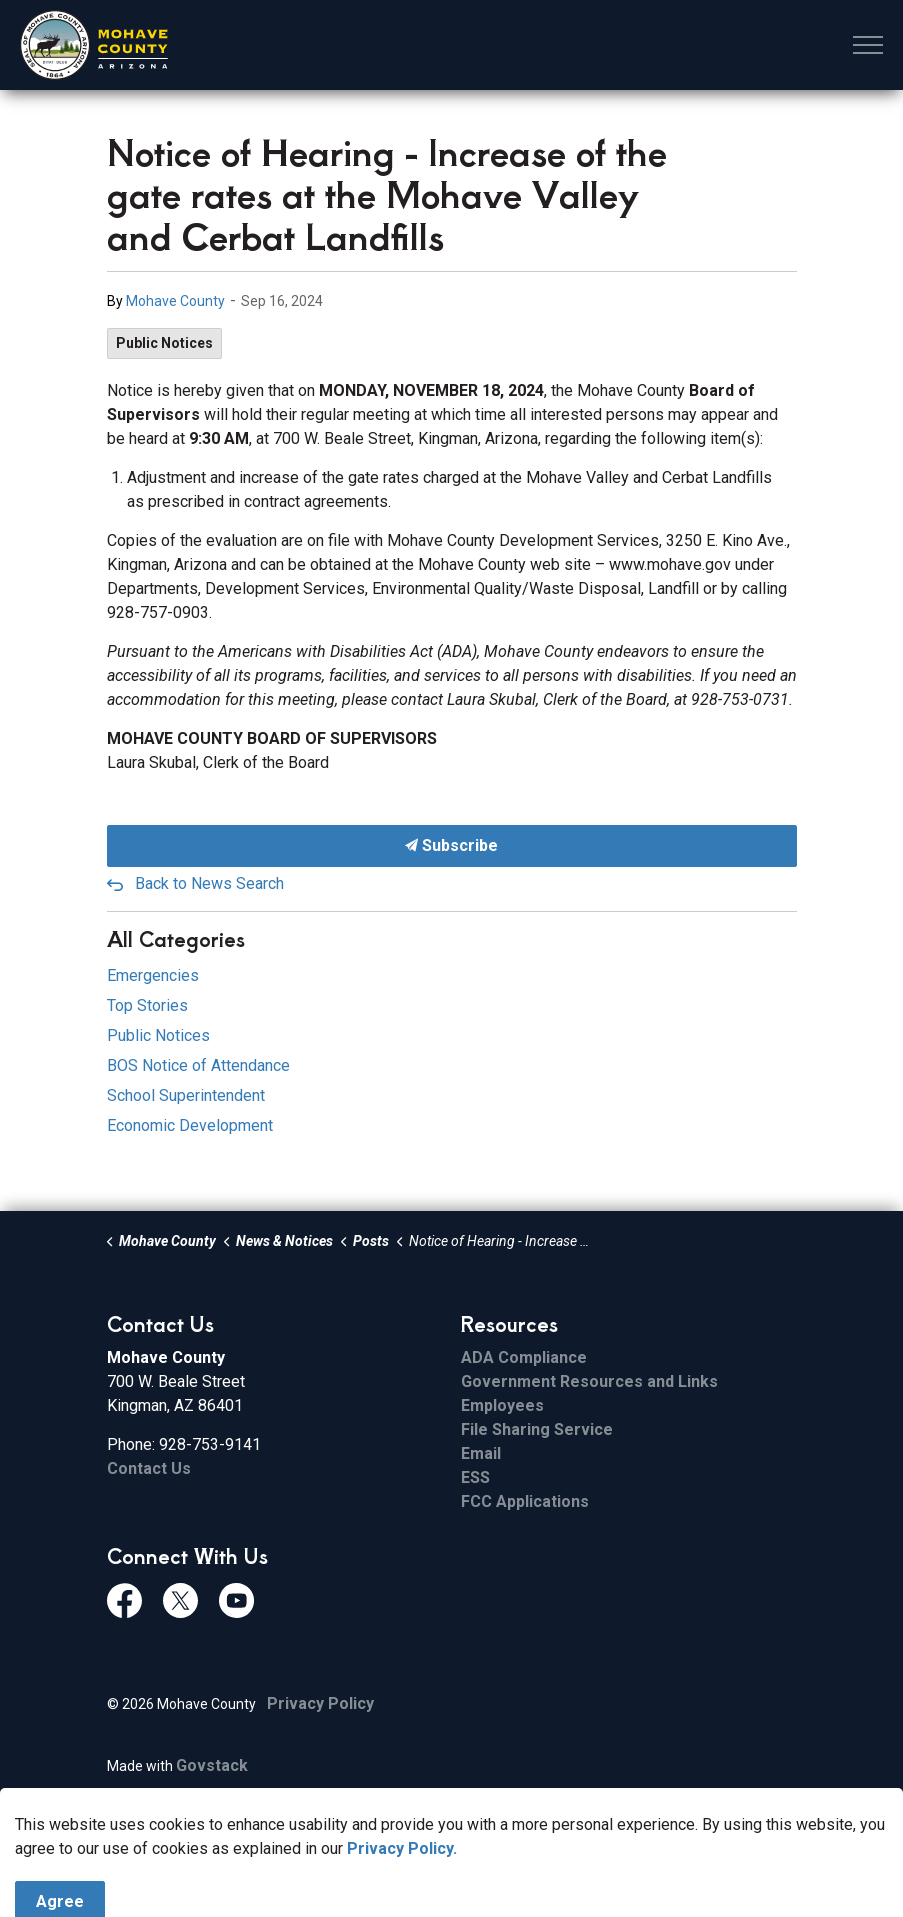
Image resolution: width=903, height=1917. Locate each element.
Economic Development (190, 1125)
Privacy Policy (320, 1703)
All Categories (176, 938)
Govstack (212, 1765)
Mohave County (175, 301)
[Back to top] (452, 1849)
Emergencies (153, 975)
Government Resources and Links (589, 1381)
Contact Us (149, 1468)
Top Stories (147, 1005)
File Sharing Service (537, 1429)
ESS (475, 1477)
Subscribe (452, 846)
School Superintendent (186, 1095)
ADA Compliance (524, 1357)
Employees (502, 1405)
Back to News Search (209, 883)
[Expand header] (868, 45)
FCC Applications (525, 1501)
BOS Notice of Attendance (198, 1065)
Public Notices (164, 343)
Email (481, 1453)
